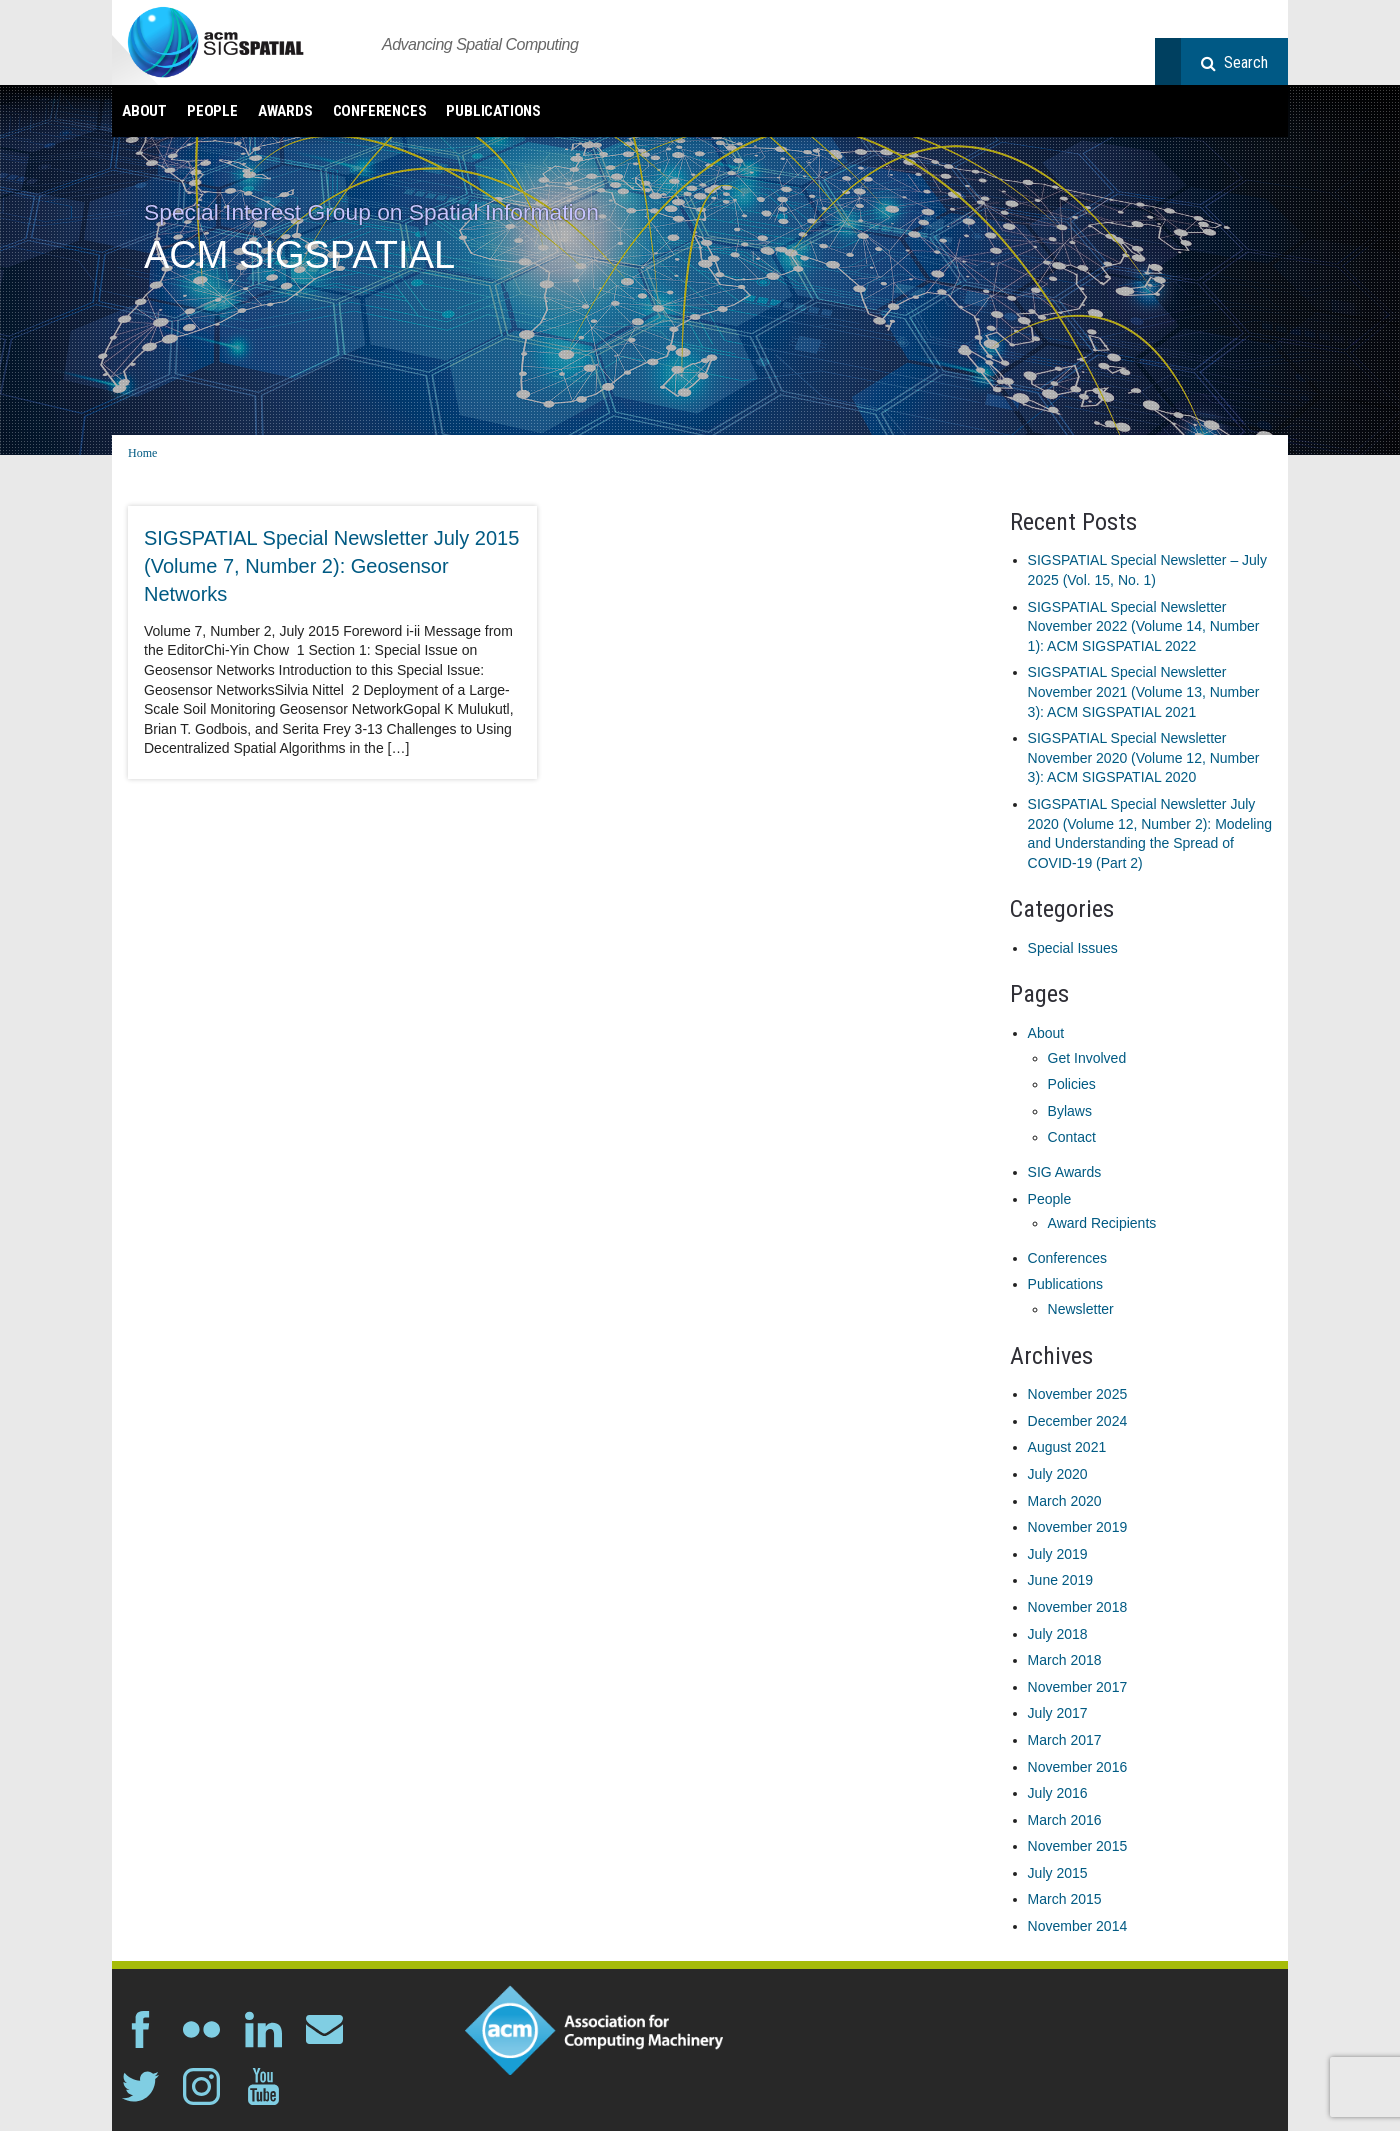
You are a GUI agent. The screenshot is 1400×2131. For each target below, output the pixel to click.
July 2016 (1058, 1793)
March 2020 (1065, 1501)
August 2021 (1067, 1447)
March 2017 (1065, 1740)
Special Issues (1073, 948)
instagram (201, 2086)
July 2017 (1058, 1713)
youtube (263, 2086)
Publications (493, 111)
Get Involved (1087, 1058)
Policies (1072, 1084)
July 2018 (1058, 1634)
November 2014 (1078, 1926)
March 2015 (1065, 1899)
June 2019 (1060, 1580)
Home (142, 453)
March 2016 (1065, 1820)
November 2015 (1078, 1846)
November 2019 (1078, 1527)
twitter (140, 2086)
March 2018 (1065, 1660)
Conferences (380, 111)
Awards (285, 111)
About (144, 111)
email (324, 2029)
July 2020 (1058, 1474)
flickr (201, 2029)
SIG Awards (1065, 1172)
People (212, 111)
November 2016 (1078, 1767)
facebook (140, 2029)
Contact (1072, 1137)
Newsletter (1081, 1309)
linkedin (263, 2029)
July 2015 (1058, 1873)
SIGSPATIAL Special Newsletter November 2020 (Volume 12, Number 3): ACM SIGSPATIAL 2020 (1144, 757)
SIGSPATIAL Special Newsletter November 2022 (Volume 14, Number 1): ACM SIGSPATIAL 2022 (1144, 626)
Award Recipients (1102, 1223)
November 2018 (1078, 1607)
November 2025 (1078, 1394)
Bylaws (1070, 1111)
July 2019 (1058, 1554)
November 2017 (1078, 1687)
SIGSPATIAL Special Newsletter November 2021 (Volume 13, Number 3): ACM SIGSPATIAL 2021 (1144, 691)
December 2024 (1078, 1421)
